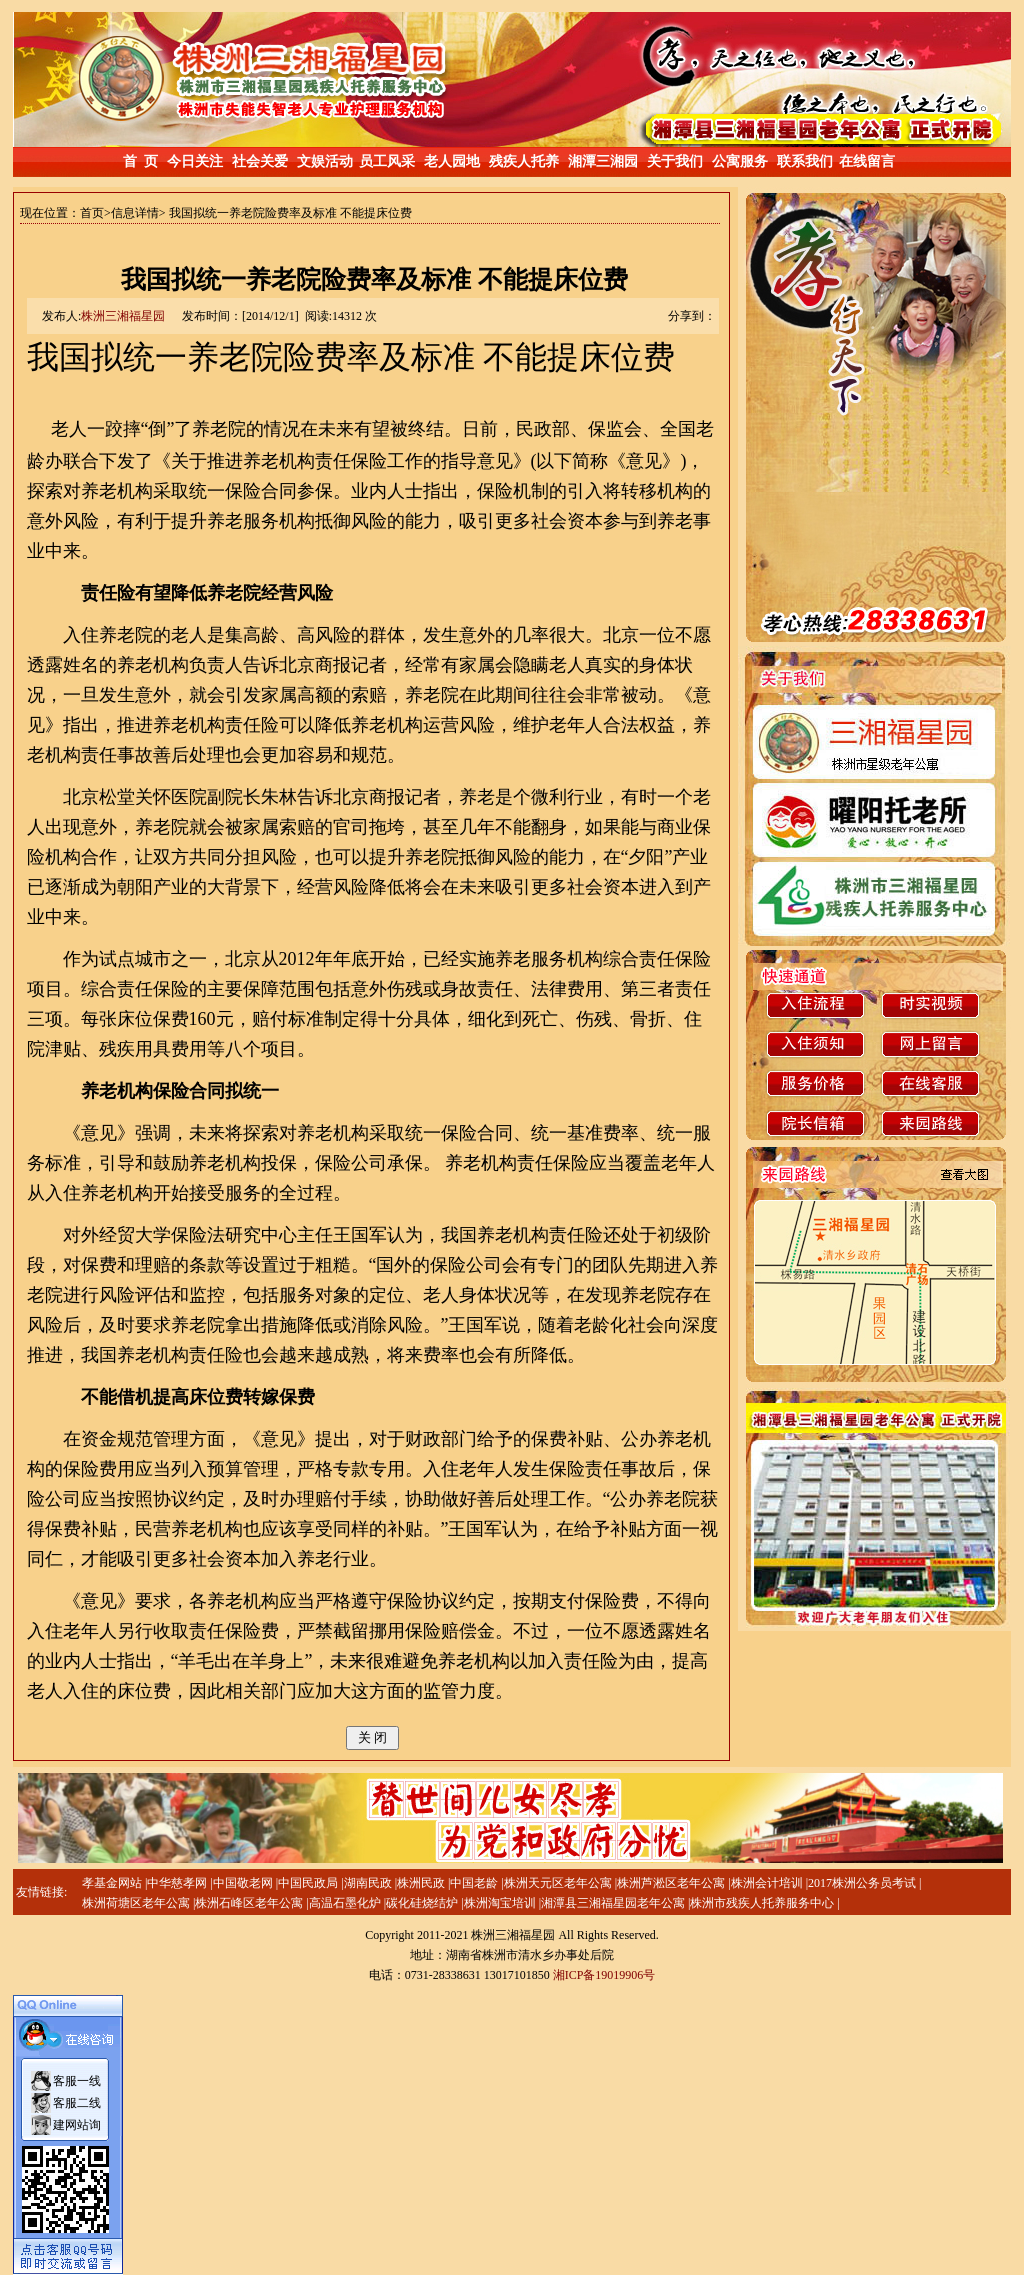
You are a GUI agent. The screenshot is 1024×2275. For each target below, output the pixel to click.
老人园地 (452, 161)
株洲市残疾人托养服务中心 (763, 1903)
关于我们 (675, 161)
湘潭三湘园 (603, 161)
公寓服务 (740, 161)
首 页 (140, 161)
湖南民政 (369, 1883)
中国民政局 (309, 1883)
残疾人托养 (524, 161)
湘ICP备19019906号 (604, 1975)
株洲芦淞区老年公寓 (672, 1883)
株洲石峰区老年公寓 (250, 1903)
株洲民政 (422, 1883)
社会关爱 (260, 161)
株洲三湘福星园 (123, 316)
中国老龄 (475, 1883)
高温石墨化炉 (346, 1903)
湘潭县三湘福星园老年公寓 (614, 1903)
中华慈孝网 (178, 1883)
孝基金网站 (113, 1883)
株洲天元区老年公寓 (559, 1883)
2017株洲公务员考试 (863, 1883)
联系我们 (805, 161)
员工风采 (387, 161)
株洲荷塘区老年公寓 (137, 1903)
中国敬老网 (244, 1883)
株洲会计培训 (768, 1883)
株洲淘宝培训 (501, 1903)
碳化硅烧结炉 (423, 1903)
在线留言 (867, 161)
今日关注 (195, 161)
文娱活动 (325, 161)
